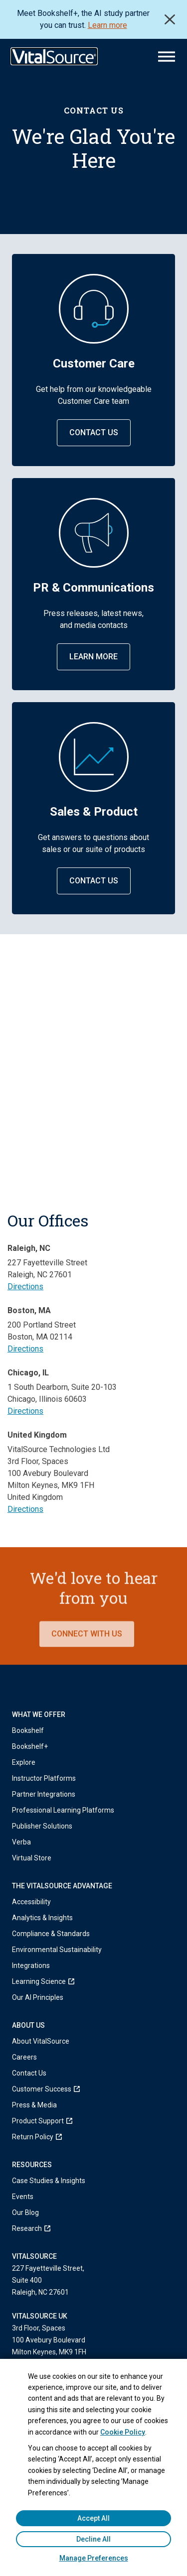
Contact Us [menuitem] (29, 2073)
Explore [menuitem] (23, 1762)
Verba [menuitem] (21, 1842)
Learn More (93, 656)
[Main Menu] (166, 56)
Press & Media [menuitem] (34, 2105)
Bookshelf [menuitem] (28, 1730)
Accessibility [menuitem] (31, 1902)
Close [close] (170, 19)
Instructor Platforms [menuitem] (44, 1778)
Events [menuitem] (22, 2197)
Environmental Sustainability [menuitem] (57, 1950)
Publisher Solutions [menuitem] (42, 1826)
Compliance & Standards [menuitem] (51, 1934)
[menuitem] (93, 1981)
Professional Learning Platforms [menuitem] (63, 1810)
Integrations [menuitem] (31, 1965)
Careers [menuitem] (24, 2057)
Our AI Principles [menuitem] (37, 1997)
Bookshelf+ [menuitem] (30, 1746)
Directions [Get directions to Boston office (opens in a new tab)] (25, 1348)
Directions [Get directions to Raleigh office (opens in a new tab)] (25, 1286)
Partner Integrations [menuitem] (43, 1794)
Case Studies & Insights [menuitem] (48, 2181)
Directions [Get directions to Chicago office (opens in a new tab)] (25, 1411)
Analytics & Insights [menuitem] (42, 1918)
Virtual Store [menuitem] (31, 1858)
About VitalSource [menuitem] (40, 2041)
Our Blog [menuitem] (25, 2212)
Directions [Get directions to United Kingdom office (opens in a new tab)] (25, 1509)
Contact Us (93, 432)
